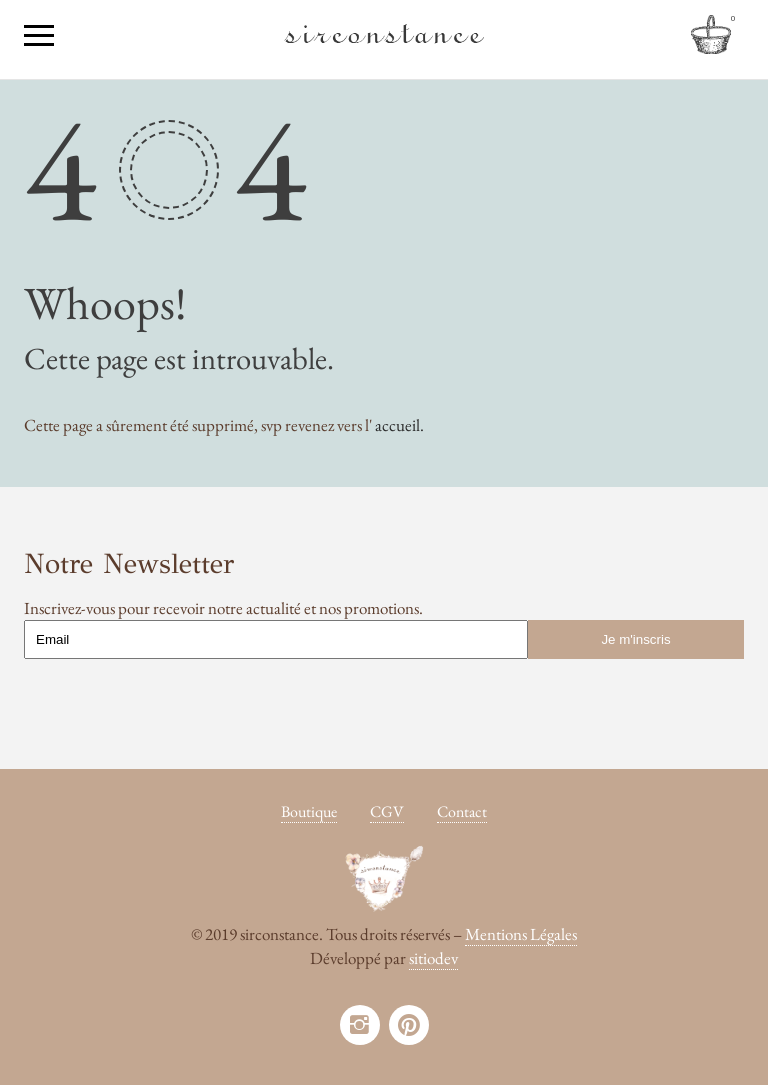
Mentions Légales (521, 934)
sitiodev (433, 958)
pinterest (409, 1025)
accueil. (399, 425)
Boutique (309, 811)
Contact (462, 811)
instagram (360, 1025)
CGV (387, 811)
